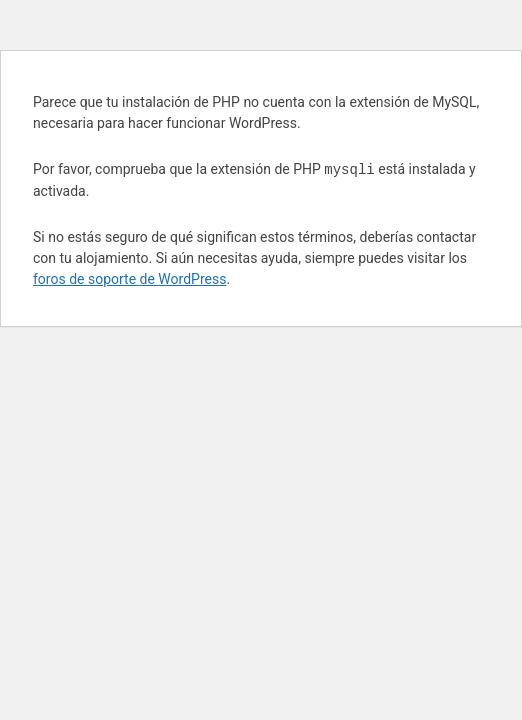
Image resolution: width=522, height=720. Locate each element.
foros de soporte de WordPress (129, 279)
